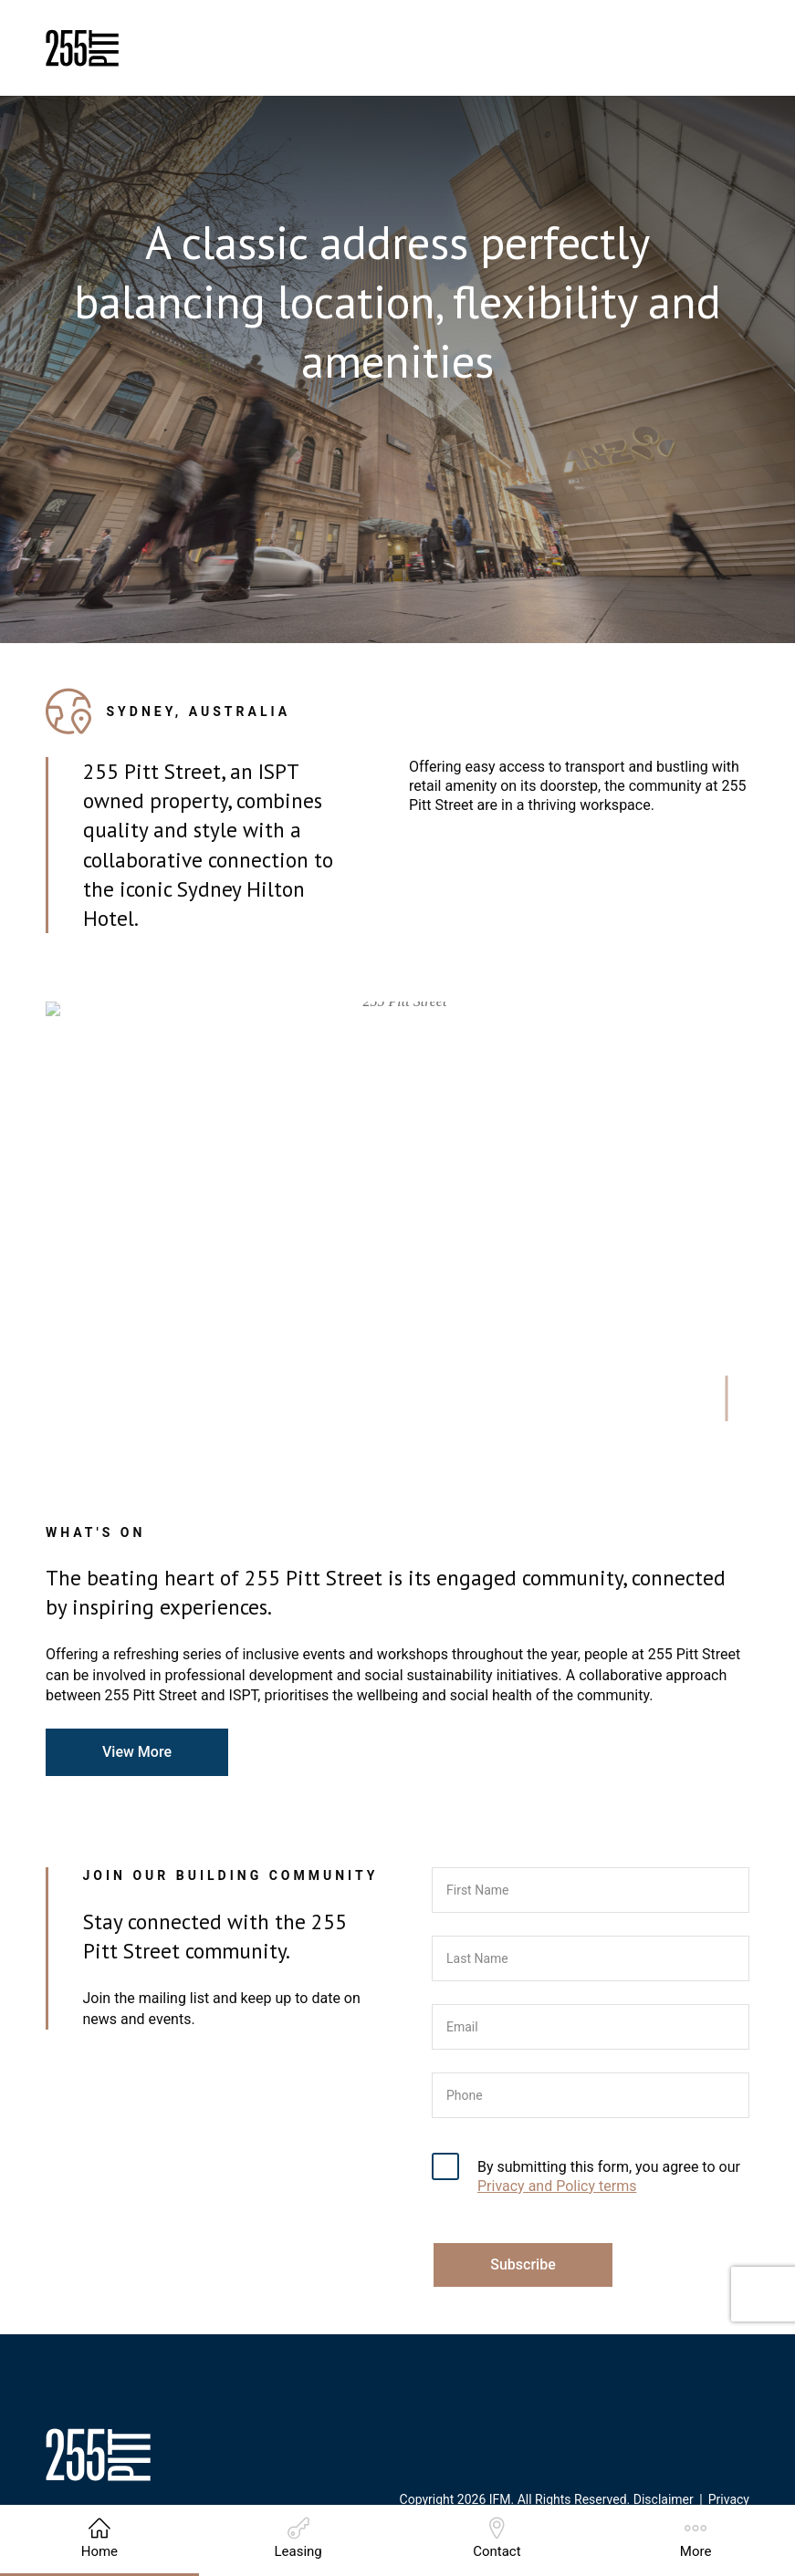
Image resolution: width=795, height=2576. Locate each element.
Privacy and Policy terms (556, 2186)
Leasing (297, 2539)
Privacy (728, 2499)
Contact (496, 2539)
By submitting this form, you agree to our (608, 2176)
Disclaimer (663, 2499)
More (696, 2539)
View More (137, 1752)
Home (99, 2539)
